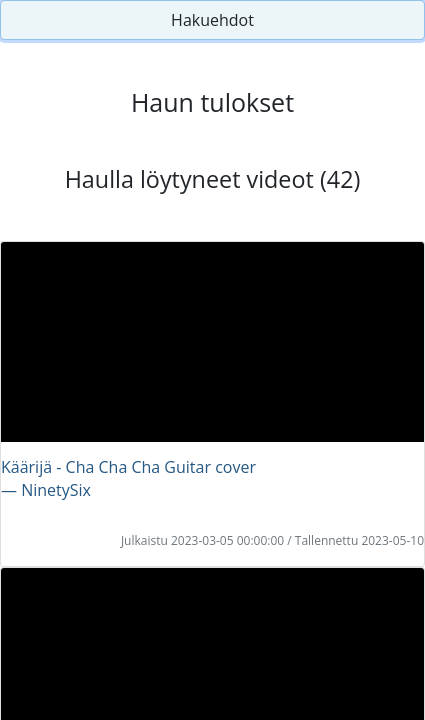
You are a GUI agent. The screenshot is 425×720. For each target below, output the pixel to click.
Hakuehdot (212, 20)
